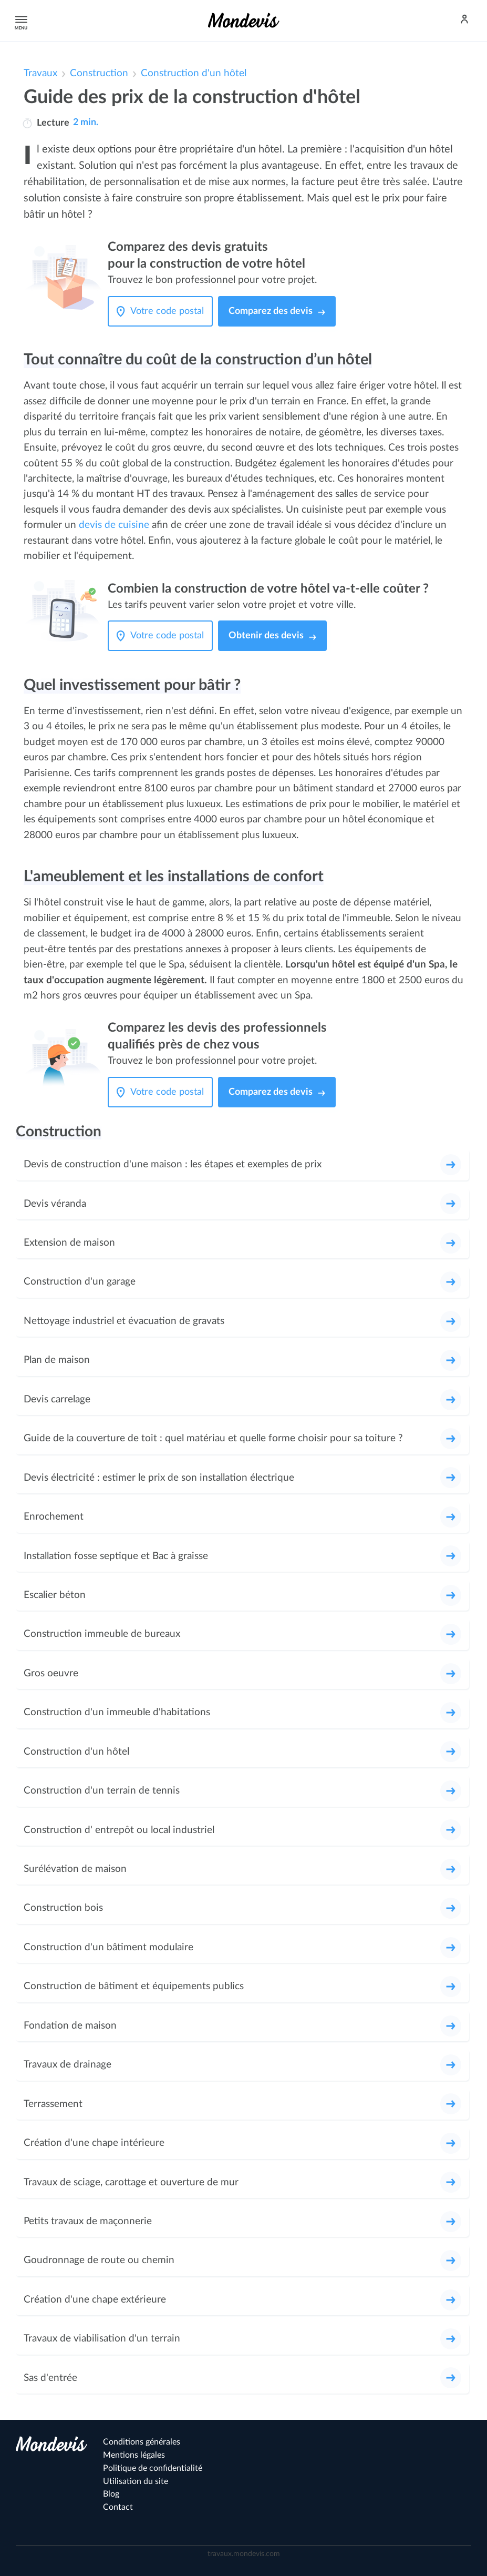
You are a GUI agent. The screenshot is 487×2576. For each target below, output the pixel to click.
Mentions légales (134, 2455)
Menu (19, 20)
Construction (99, 73)
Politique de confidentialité (152, 2468)
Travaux (40, 73)
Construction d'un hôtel (193, 73)
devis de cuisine (114, 525)
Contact (118, 2507)
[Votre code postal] (170, 311)
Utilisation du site (135, 2481)
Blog (111, 2494)
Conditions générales (141, 2442)
